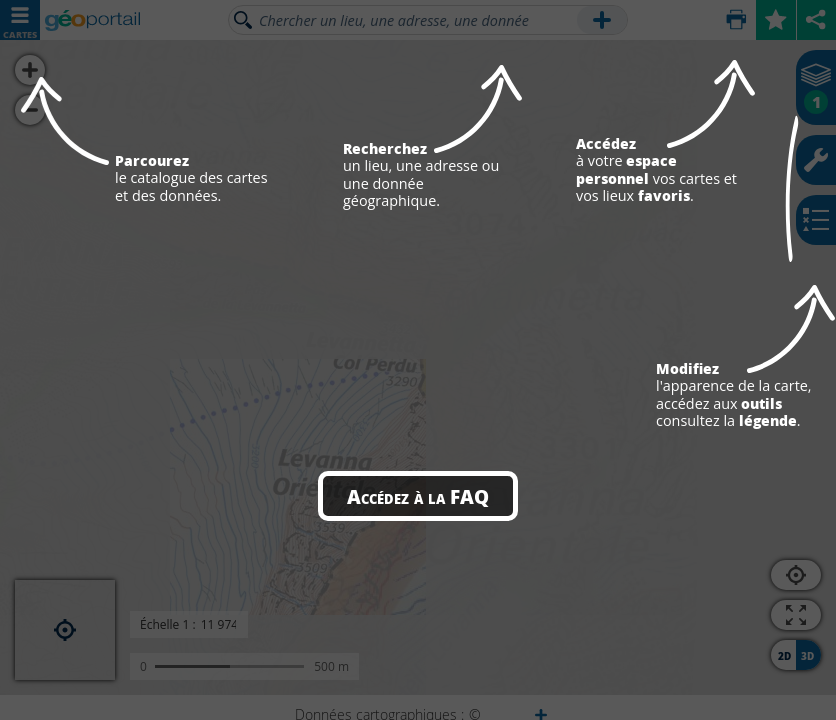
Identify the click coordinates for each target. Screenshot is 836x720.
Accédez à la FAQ (418, 496)
